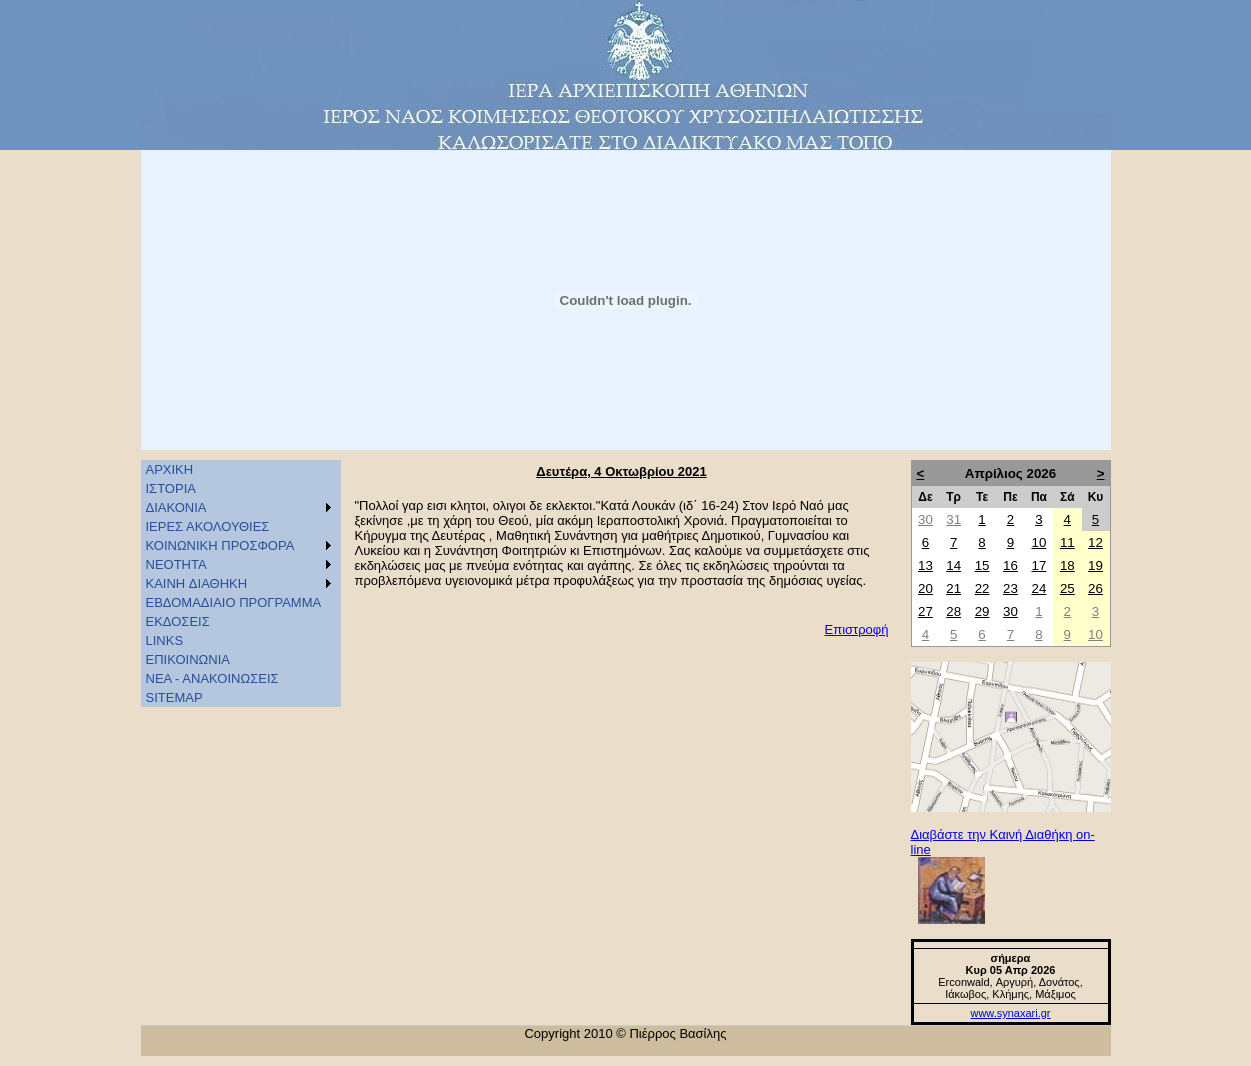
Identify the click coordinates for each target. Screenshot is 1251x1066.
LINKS (165, 640)
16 (1010, 565)
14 (953, 565)
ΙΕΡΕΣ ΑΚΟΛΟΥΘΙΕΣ (208, 526)
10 (1038, 542)
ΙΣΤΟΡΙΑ (171, 488)
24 (1038, 588)
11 (1067, 542)
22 (982, 588)
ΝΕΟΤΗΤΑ (176, 564)
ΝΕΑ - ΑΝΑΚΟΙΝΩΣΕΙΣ (212, 678)
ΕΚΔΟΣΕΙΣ (178, 621)
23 (1010, 588)
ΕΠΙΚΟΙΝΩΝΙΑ (188, 659)
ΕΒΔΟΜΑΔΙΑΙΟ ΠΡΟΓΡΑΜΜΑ (234, 602)
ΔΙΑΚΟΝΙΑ (176, 507)
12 (1095, 542)
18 (1067, 565)
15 (982, 565)
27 (925, 611)
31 (953, 519)
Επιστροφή (857, 629)
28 (953, 611)
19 (1095, 565)
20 (925, 588)
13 (925, 565)
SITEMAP (174, 697)
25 (1067, 588)
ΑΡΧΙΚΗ (170, 469)
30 (925, 519)
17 (1038, 565)
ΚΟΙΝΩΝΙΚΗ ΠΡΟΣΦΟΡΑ (220, 545)
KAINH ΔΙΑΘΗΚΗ (197, 583)
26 (1095, 588)
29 (982, 611)
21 (953, 588)
